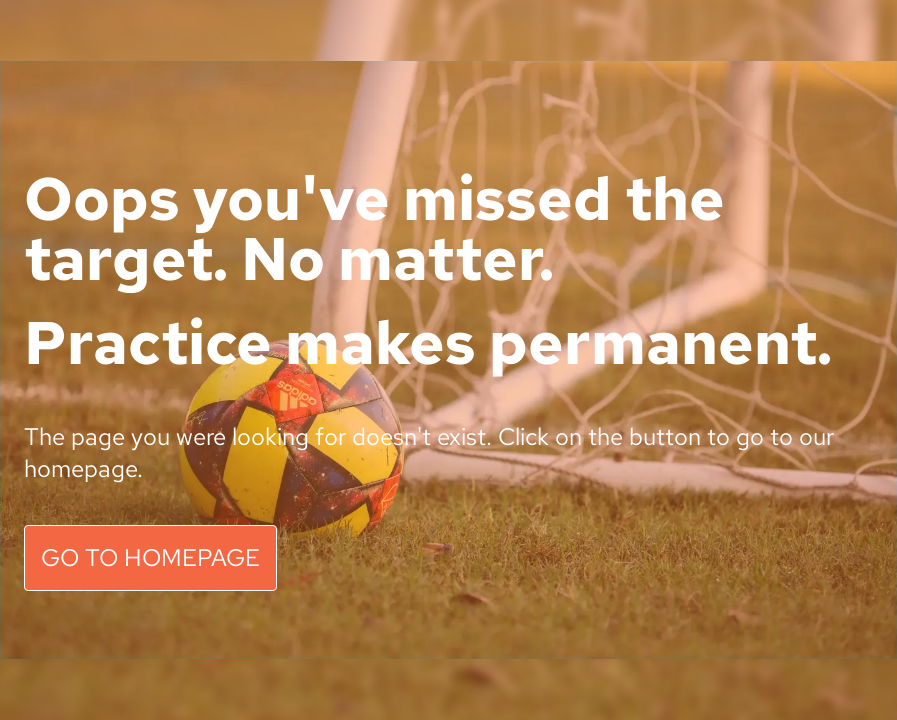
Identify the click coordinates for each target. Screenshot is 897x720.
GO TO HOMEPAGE (150, 557)
